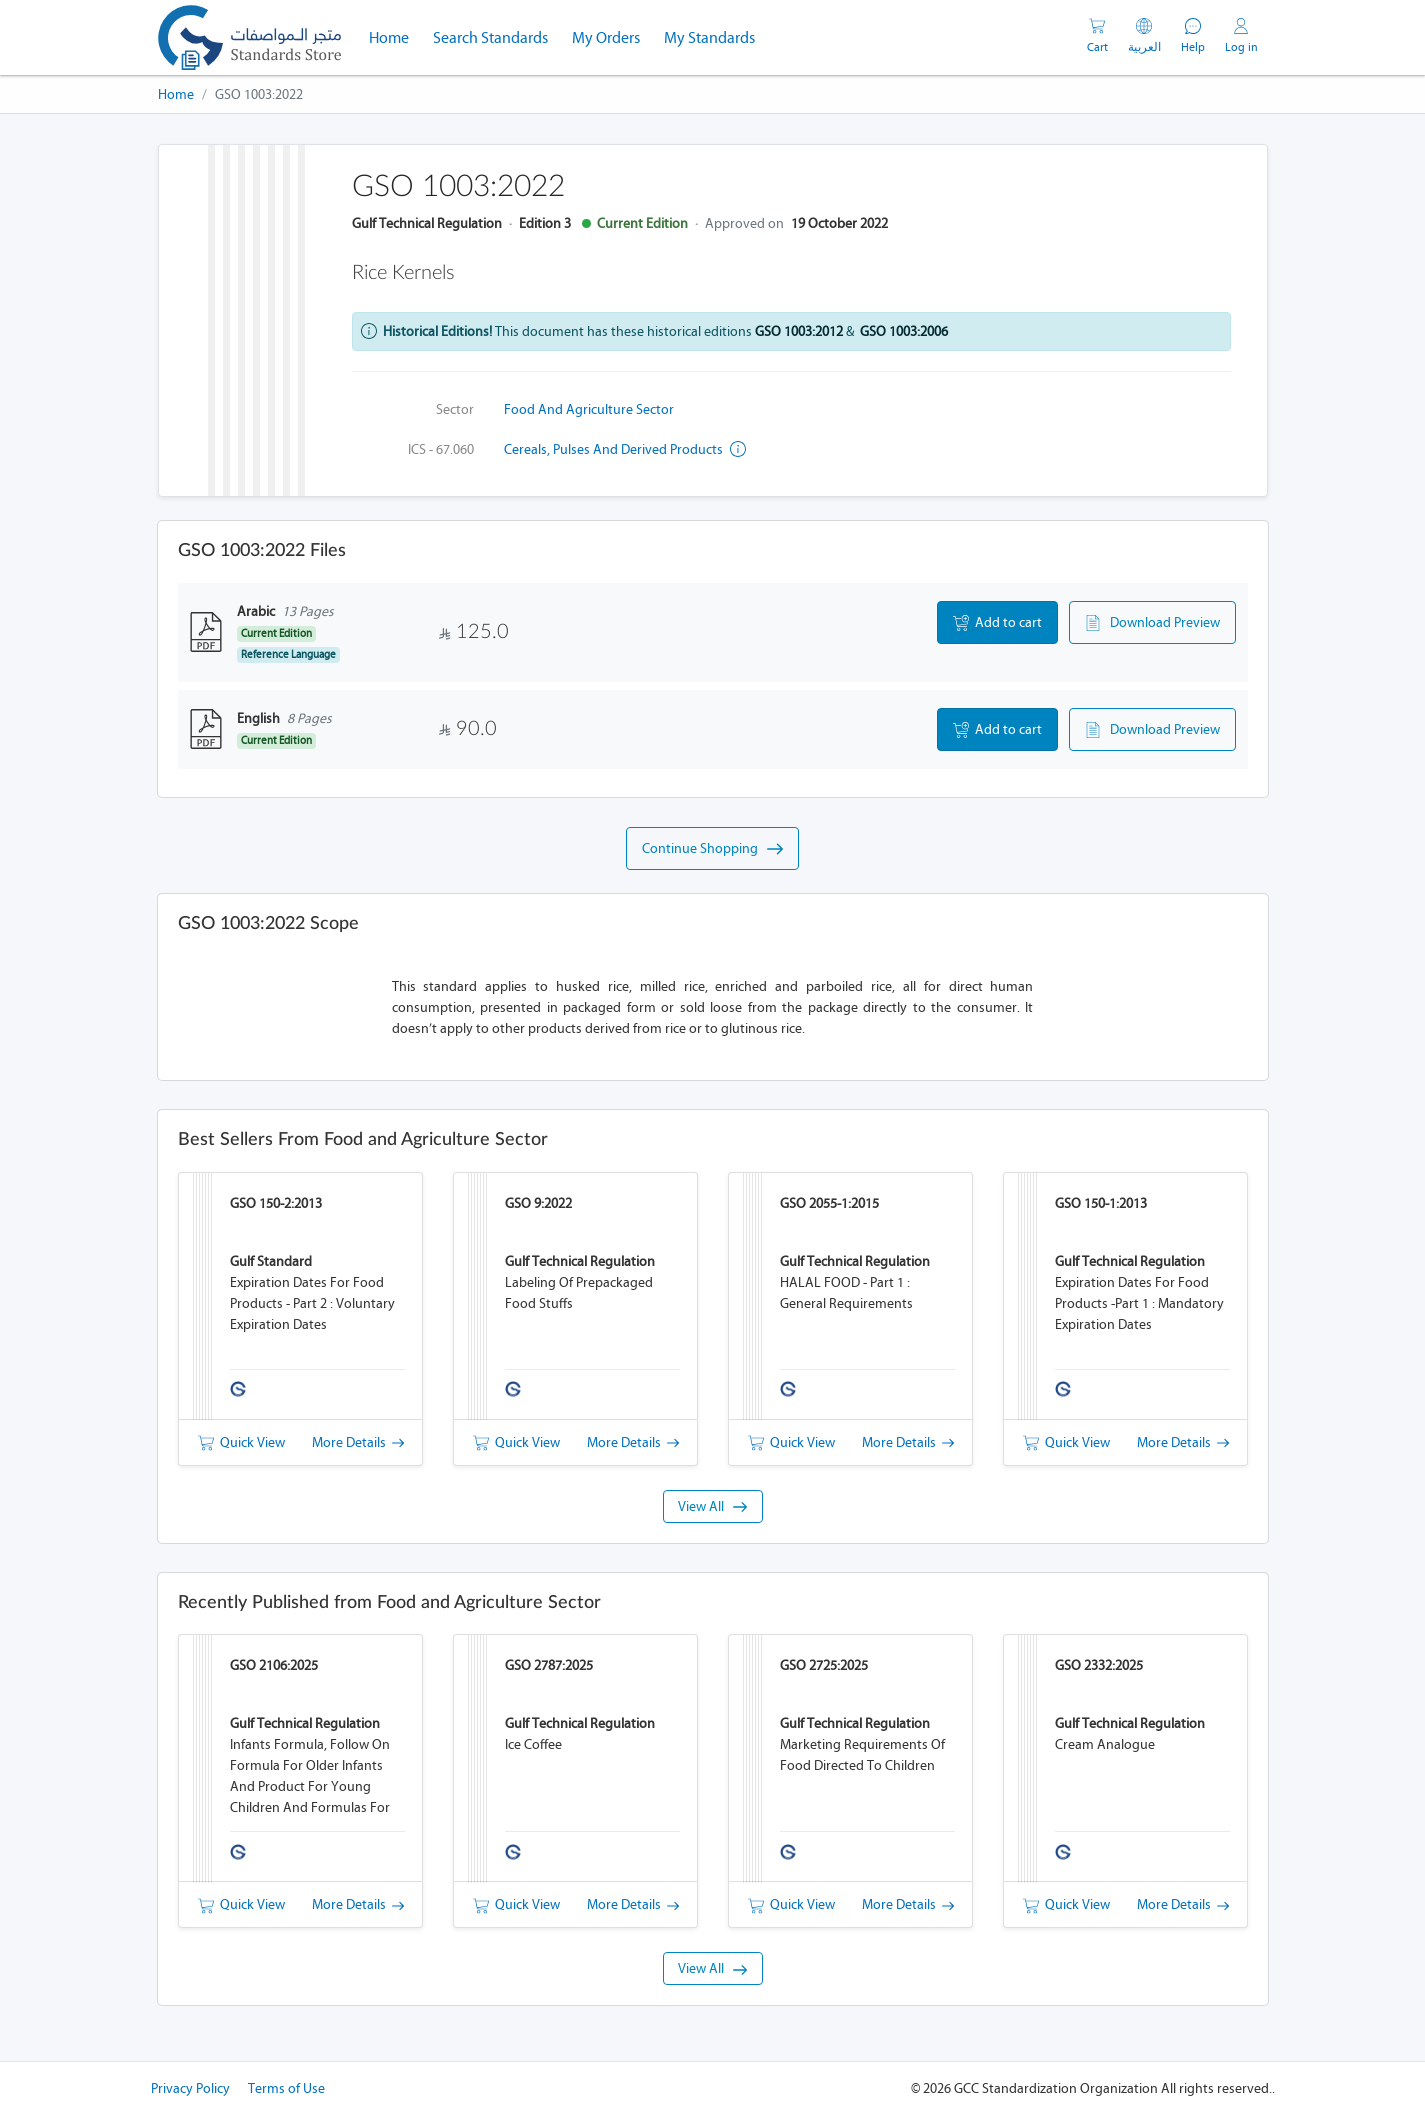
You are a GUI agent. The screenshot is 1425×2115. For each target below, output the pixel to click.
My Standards (709, 37)
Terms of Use (286, 2088)
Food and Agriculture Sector (589, 409)
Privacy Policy (190, 2088)
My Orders (606, 37)
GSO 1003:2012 (799, 331)
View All (712, 1506)
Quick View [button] (241, 1442)
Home (395, 36)
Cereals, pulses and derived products (625, 449)
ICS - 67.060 (441, 449)
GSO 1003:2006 (904, 331)
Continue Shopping (712, 849)
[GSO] (249, 37)
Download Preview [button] (1152, 623)
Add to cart (997, 623)
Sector (455, 409)
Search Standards (496, 36)
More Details (358, 1442)
